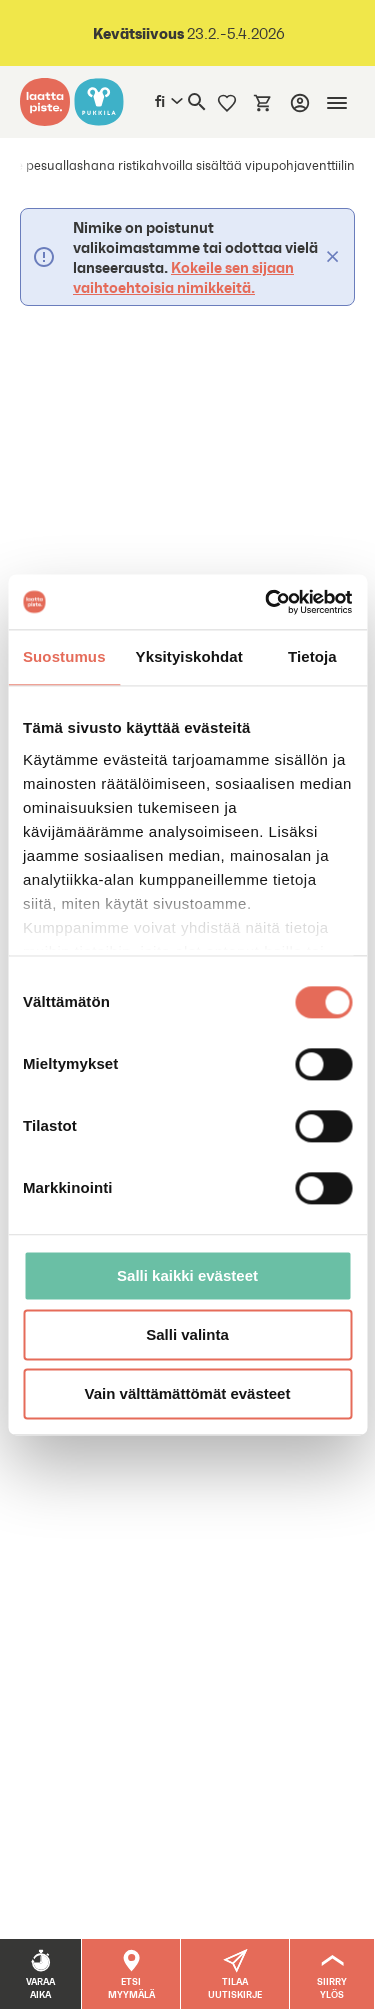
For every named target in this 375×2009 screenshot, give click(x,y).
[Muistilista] (227, 102)
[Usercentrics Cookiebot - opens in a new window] (267, 602)
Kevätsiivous (138, 33)
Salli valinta (187, 1334)
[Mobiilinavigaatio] (337, 103)
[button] (235, 1974)
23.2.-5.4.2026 (234, 33)
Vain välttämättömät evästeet (188, 1393)
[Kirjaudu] (300, 103)
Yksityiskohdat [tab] (189, 656)
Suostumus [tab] (64, 656)
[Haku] (197, 102)
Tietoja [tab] (312, 656)
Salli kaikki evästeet (187, 1275)
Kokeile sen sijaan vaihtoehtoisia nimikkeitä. (183, 277)
